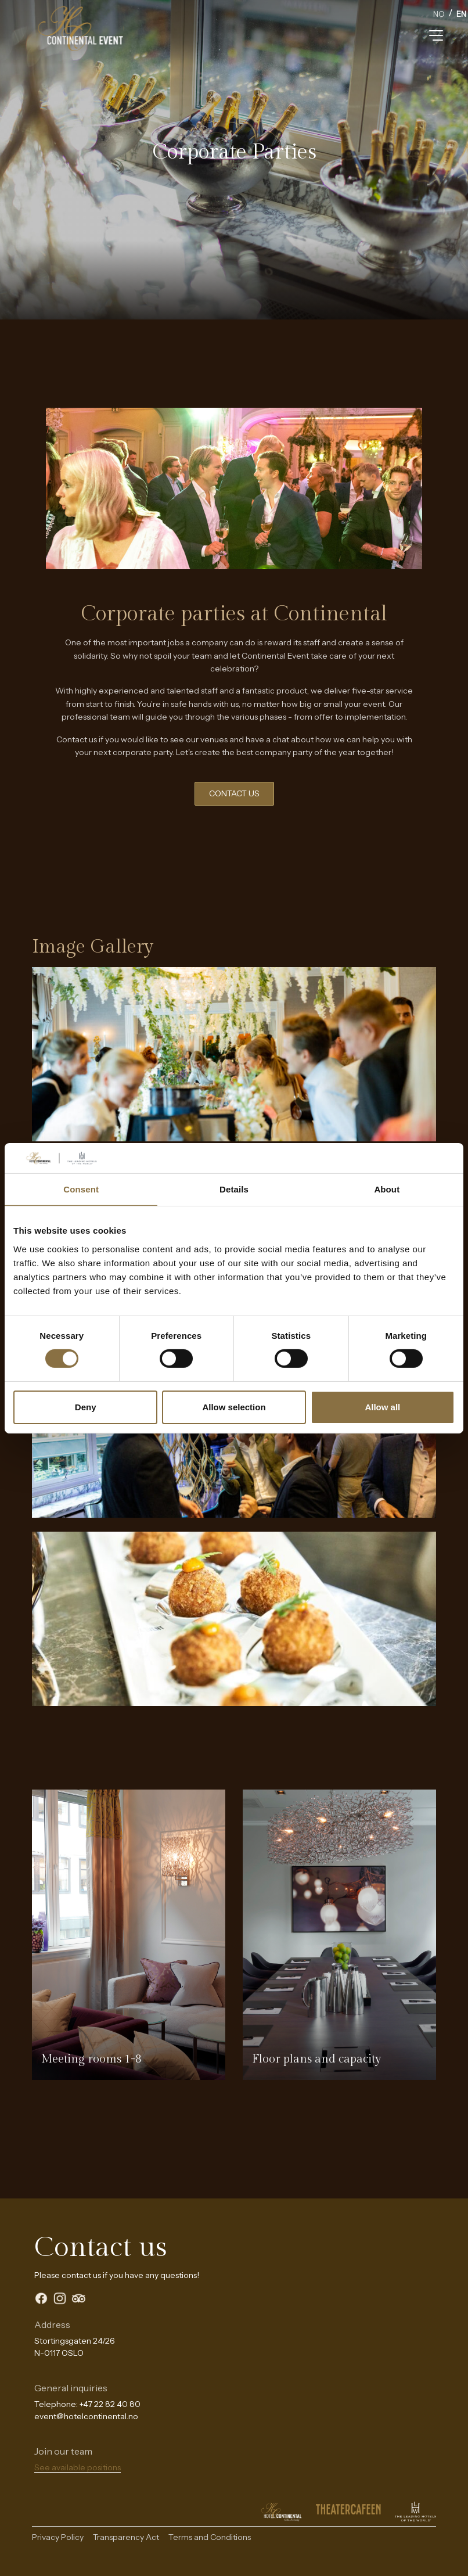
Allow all (382, 1407)
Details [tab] (234, 1189)
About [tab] (386, 1189)
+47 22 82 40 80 (110, 2404)
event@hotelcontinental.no (86, 2416)
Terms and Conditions (209, 2537)
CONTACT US (234, 793)
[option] (439, 15)
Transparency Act (126, 2537)
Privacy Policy (58, 2537)
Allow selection (233, 1407)
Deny (85, 1407)
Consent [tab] (81, 1189)
